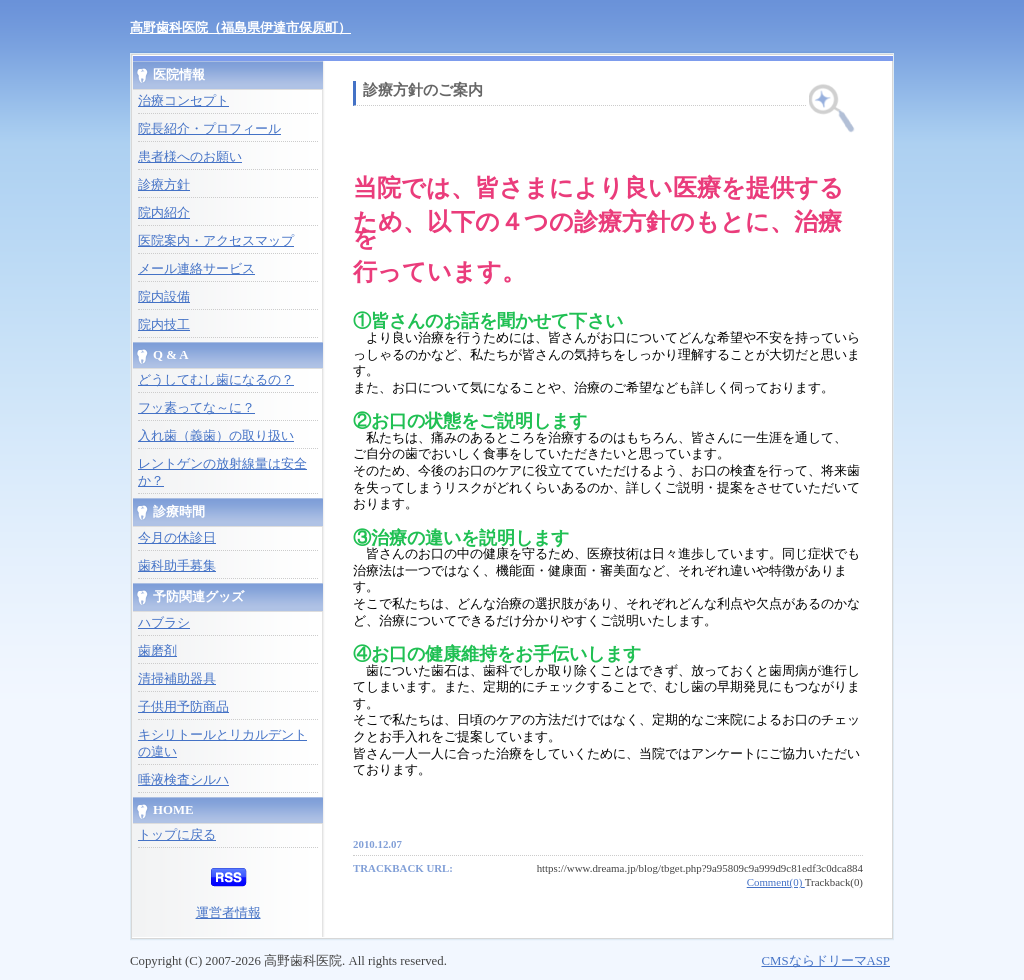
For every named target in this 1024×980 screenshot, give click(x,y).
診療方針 (164, 185)
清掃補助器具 (177, 679)
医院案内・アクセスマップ (216, 241)
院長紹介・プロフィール (209, 129)
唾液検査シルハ (183, 780)
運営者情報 (228, 913)
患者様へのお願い (190, 157)
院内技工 (164, 325)
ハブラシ (164, 623)
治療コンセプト (183, 101)
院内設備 (164, 297)
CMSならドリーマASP (825, 961)
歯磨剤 (157, 651)
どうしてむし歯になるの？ (216, 380)
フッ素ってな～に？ (196, 408)
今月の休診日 (177, 538)
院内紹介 (164, 213)
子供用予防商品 (183, 707)
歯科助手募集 (177, 566)
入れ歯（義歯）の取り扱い (216, 436)
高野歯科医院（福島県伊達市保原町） (240, 27)
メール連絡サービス (196, 269)
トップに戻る (177, 835)
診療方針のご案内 (423, 90)
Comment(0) (776, 882)
